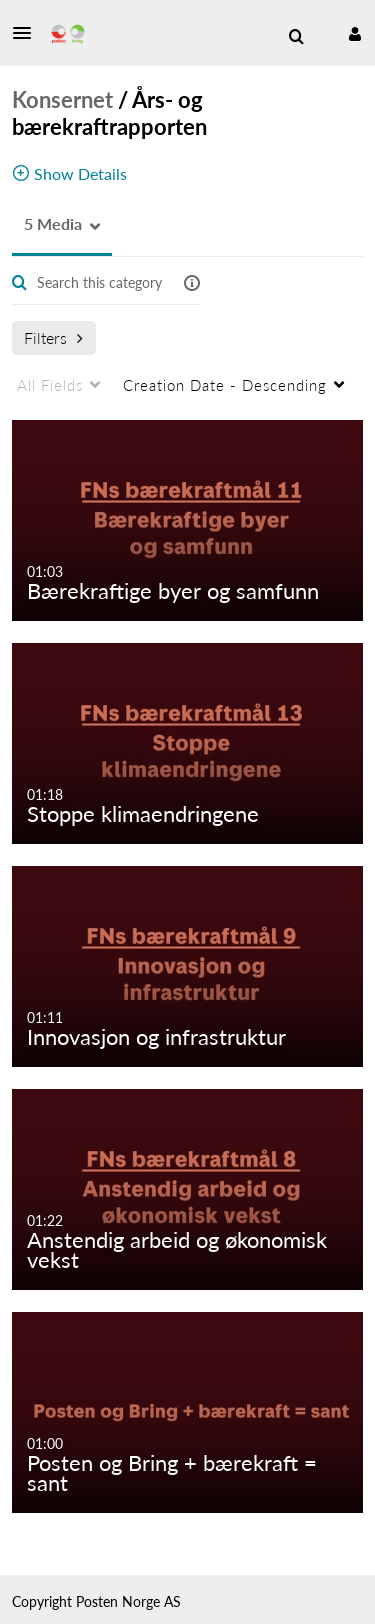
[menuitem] (296, 37)
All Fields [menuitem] (50, 385)
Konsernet (62, 99)
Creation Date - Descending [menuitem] (225, 385)
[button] (28, 33)
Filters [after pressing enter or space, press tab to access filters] (53, 337)
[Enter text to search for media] (100, 283)
